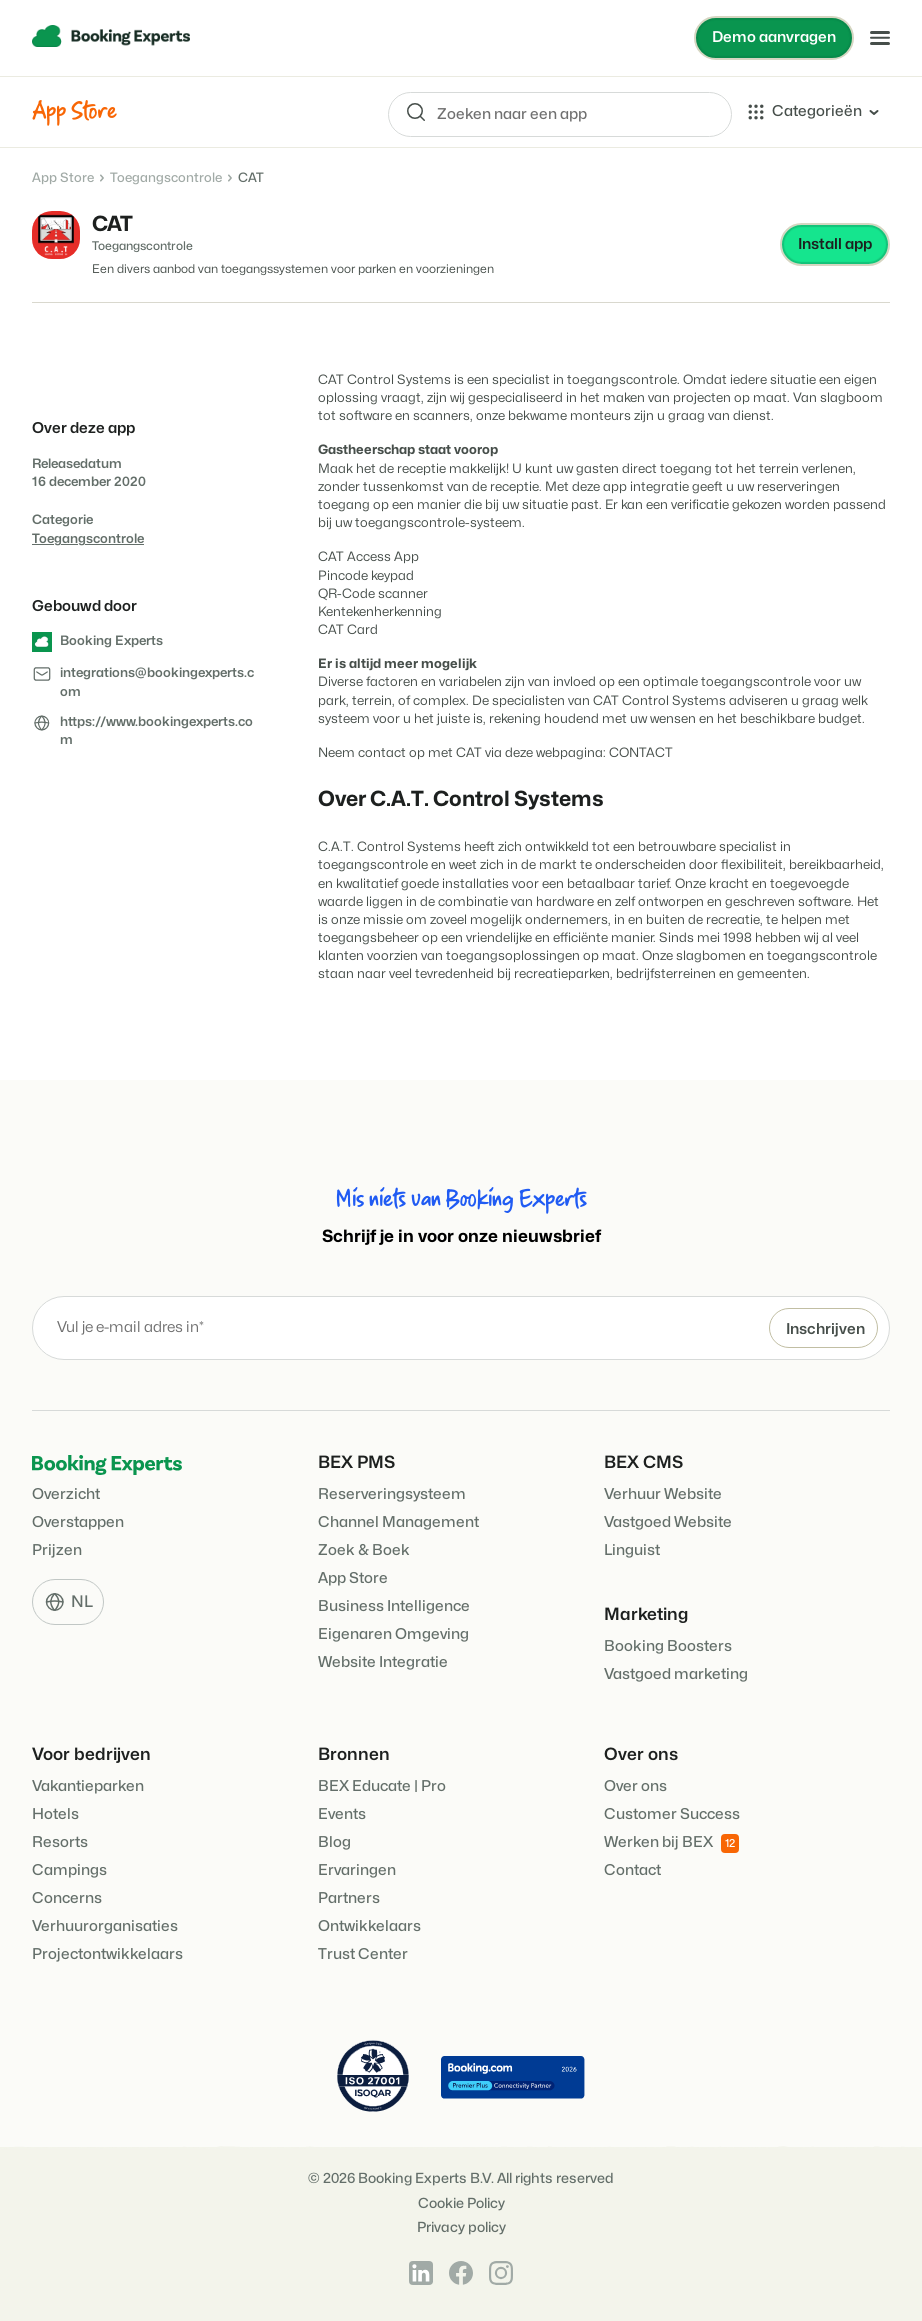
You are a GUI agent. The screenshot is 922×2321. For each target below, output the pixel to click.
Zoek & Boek (364, 1550)
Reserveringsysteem (392, 1494)
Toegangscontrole (166, 178)
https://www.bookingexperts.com (156, 731)
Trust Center (363, 1954)
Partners (349, 1898)
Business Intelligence (394, 1606)
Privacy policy (461, 2227)
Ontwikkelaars (369, 1926)
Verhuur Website (663, 1494)
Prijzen (57, 1550)
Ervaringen (357, 1870)
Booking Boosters (668, 1646)
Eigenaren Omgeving (393, 1634)
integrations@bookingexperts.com (157, 683)
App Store (63, 178)
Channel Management (398, 1522)
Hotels (55, 1814)
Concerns (67, 1898)
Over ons (635, 1786)
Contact (632, 1870)
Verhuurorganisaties (105, 1926)
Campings (69, 1870)
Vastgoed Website (668, 1522)
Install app (835, 244)
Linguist (632, 1550)
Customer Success (672, 1814)
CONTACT (641, 753)
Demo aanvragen (774, 37)
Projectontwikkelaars (107, 1954)
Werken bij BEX (671, 1843)
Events (342, 1814)
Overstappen (78, 1522)
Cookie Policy (461, 2203)
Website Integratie (383, 1662)
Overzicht (66, 1494)
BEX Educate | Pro (382, 1786)
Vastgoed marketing (676, 1674)
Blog (334, 1842)
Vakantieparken (88, 1786)
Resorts (60, 1842)
